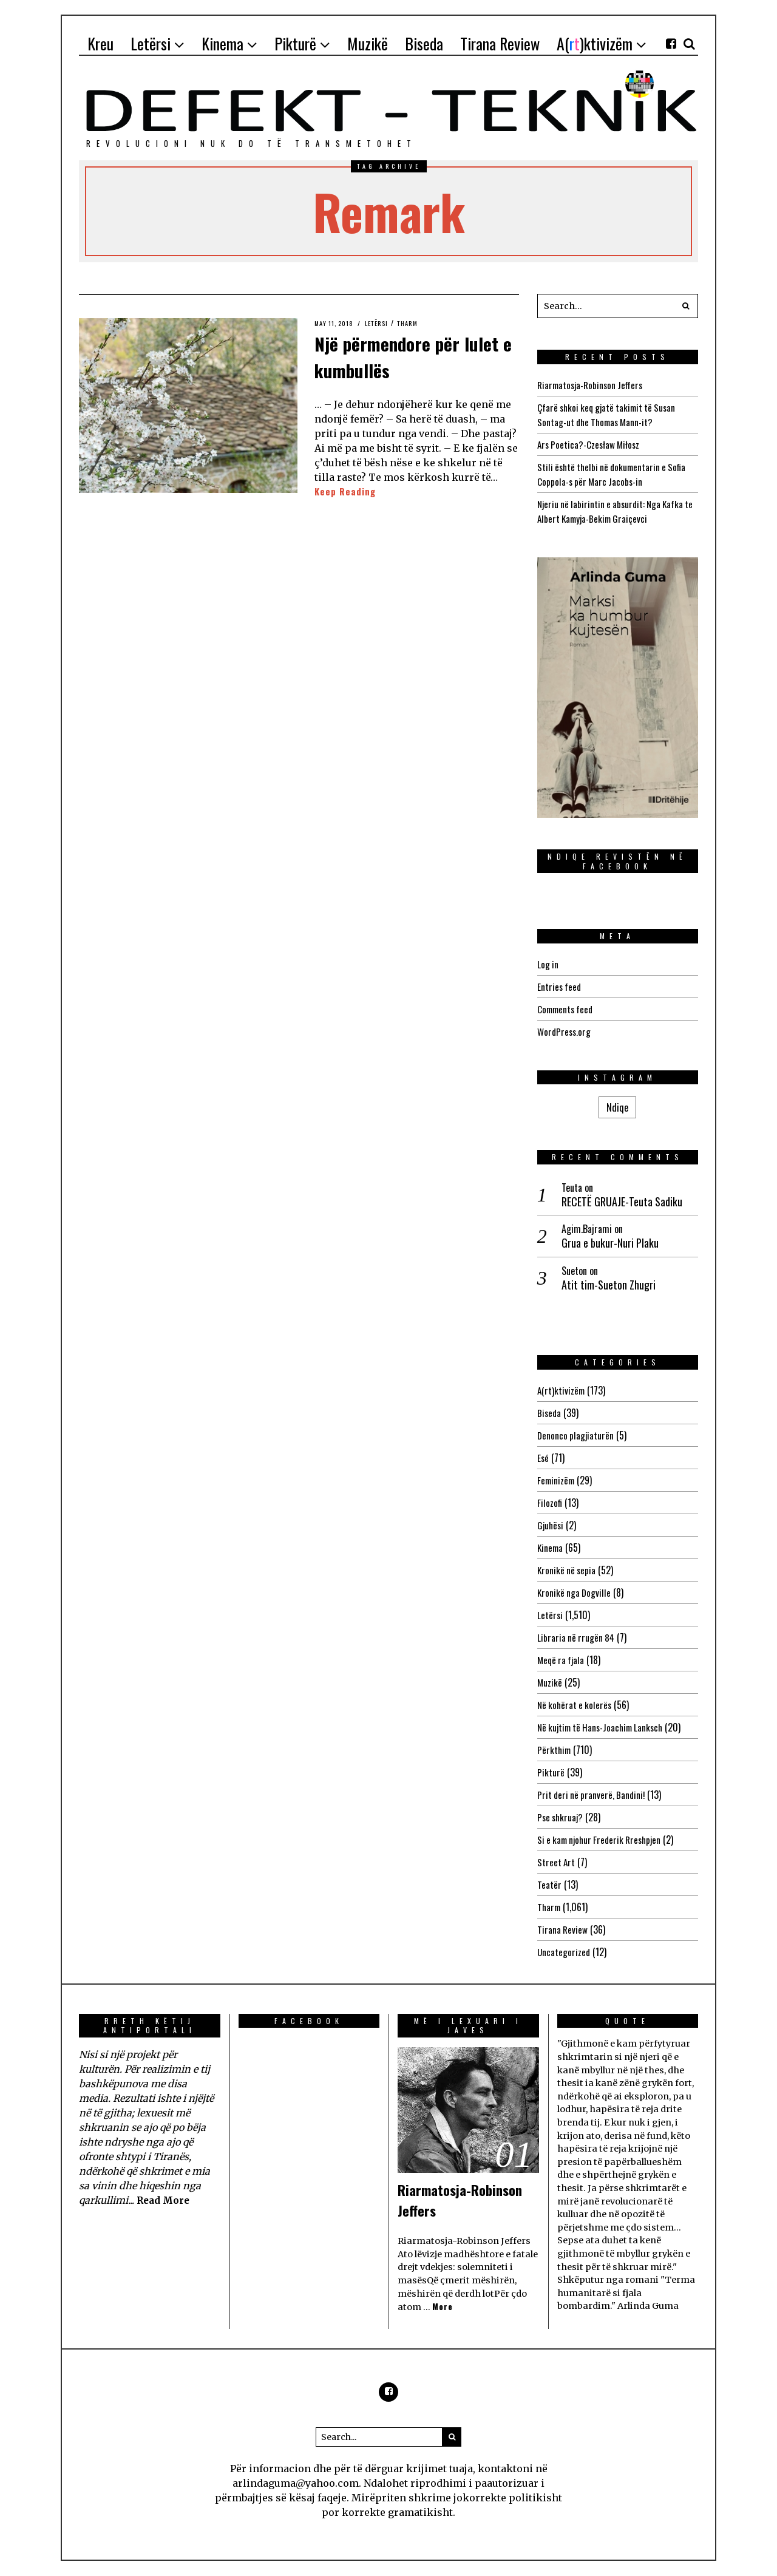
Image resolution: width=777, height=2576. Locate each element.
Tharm (415, 323)
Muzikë (550, 1682)
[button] (686, 306)
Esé (543, 1457)
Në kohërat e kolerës (576, 1705)
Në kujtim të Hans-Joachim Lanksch (604, 1727)
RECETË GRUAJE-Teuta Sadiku (622, 1202)
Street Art (556, 1862)
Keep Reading (346, 491)
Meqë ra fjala (562, 1660)
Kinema (551, 1547)
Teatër (549, 1884)
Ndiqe (617, 1107)
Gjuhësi (551, 1525)
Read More (164, 2200)
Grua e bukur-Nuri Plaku (610, 1243)
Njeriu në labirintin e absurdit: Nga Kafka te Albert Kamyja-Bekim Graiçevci (613, 511)
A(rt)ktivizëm (561, 1390)
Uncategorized (564, 1952)
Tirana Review (563, 1929)
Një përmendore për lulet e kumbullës (402, 354)
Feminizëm (557, 1480)
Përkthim (554, 1749)
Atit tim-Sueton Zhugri (609, 1285)
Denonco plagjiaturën (576, 1435)
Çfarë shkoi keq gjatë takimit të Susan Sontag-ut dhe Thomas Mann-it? (610, 414)
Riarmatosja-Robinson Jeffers (592, 385)
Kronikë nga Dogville (575, 1592)
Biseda (549, 1412)
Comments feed (567, 1009)
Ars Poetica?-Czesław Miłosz (590, 444)
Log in (548, 964)
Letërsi (382, 323)
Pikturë (551, 1772)
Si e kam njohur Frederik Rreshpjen (603, 1839)
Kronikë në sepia (567, 1570)
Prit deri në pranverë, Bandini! (593, 1794)
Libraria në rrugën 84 (577, 1637)
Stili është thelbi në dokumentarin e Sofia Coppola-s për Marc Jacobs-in (615, 474)
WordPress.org (565, 1031)
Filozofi (550, 1502)
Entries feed (560, 986)
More (443, 2306)
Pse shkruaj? (561, 1817)
